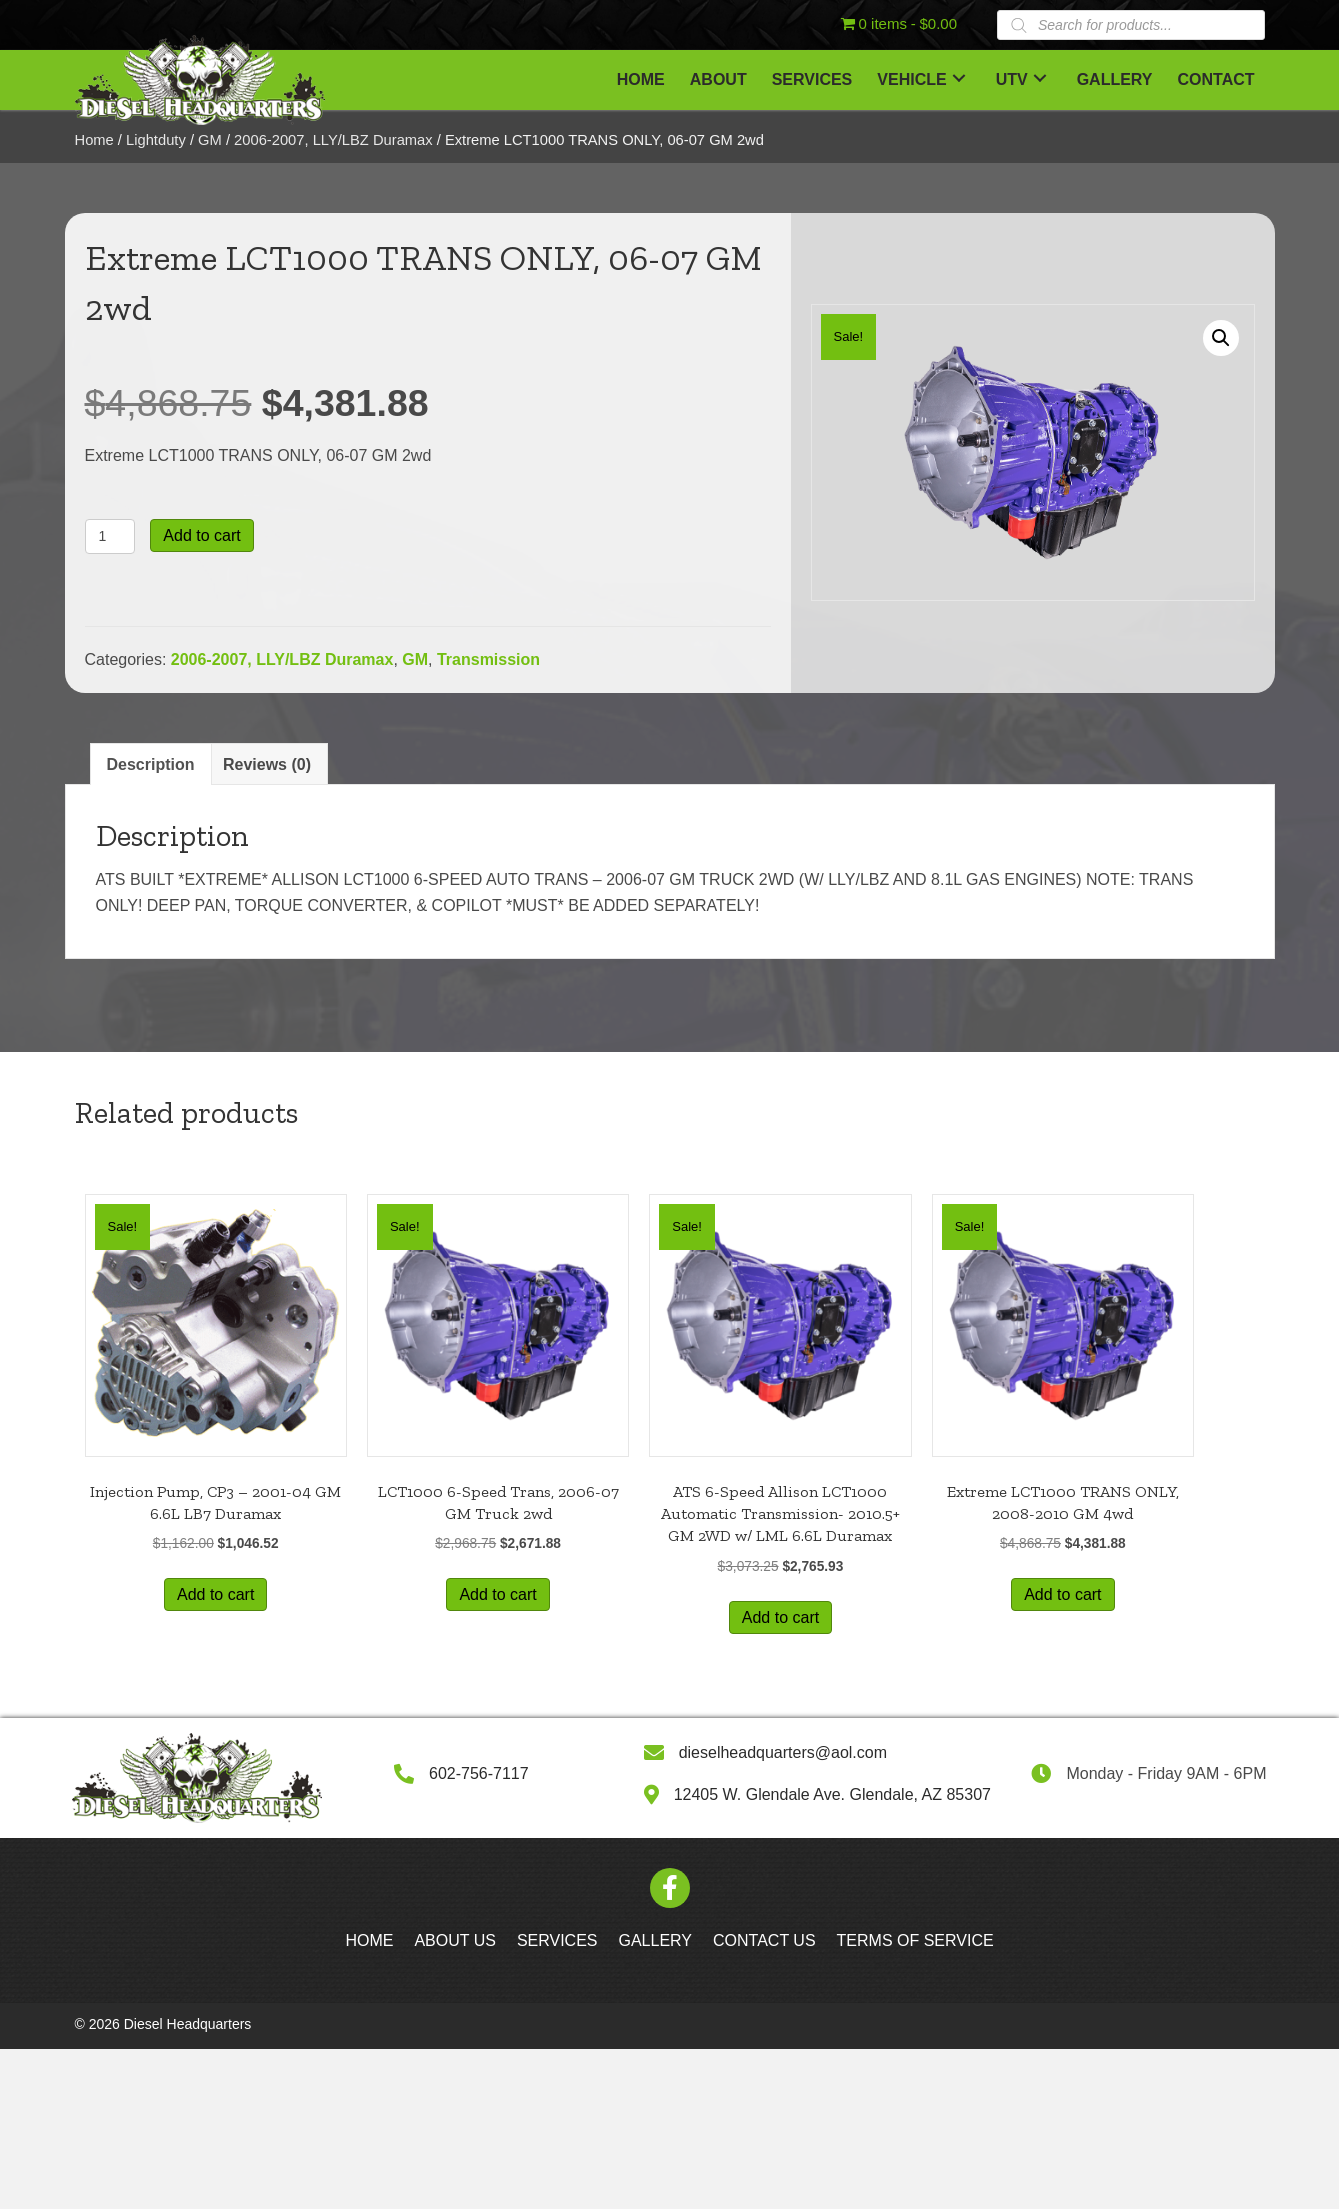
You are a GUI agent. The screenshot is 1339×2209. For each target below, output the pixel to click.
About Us (455, 1940)
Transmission (488, 659)
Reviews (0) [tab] (267, 764)
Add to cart (201, 535)
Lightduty (156, 140)
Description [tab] (151, 764)
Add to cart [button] (215, 1594)
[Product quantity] (110, 536)
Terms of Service (915, 1940)
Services (557, 1940)
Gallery (656, 1940)
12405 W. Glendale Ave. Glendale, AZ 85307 (832, 1794)
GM (210, 140)
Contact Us (764, 1940)
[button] (959, 77)
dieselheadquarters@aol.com (783, 1752)
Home (94, 140)
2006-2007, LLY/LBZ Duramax (333, 140)
